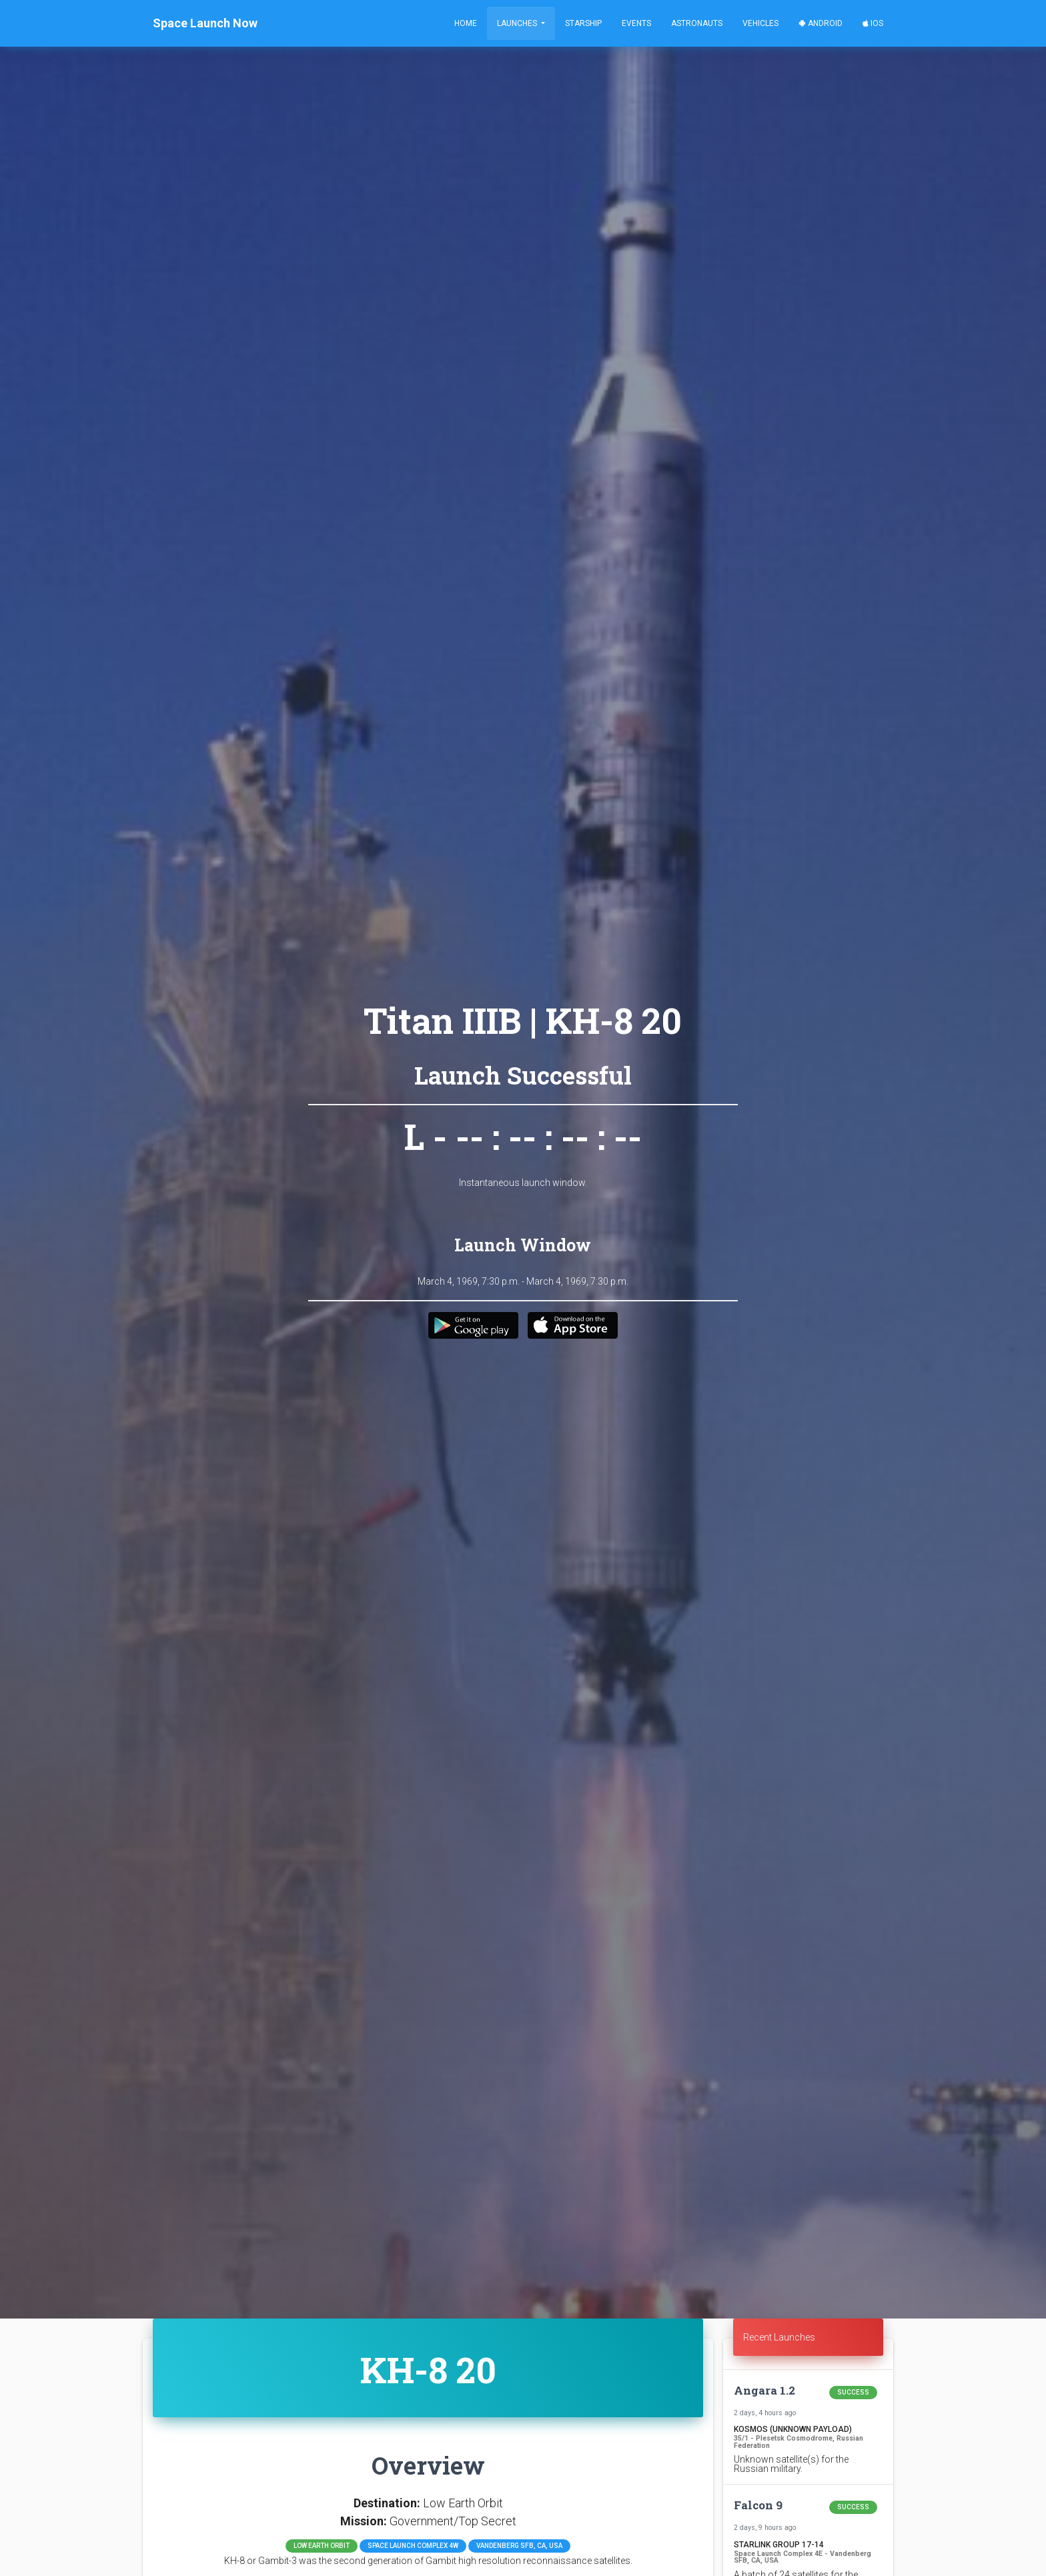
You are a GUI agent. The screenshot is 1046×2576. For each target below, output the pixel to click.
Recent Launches (779, 2337)
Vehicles (760, 23)
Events (636, 23)
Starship (583, 23)
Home (465, 23)
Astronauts (696, 23)
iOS (873, 23)
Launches (518, 23)
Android (821, 23)
